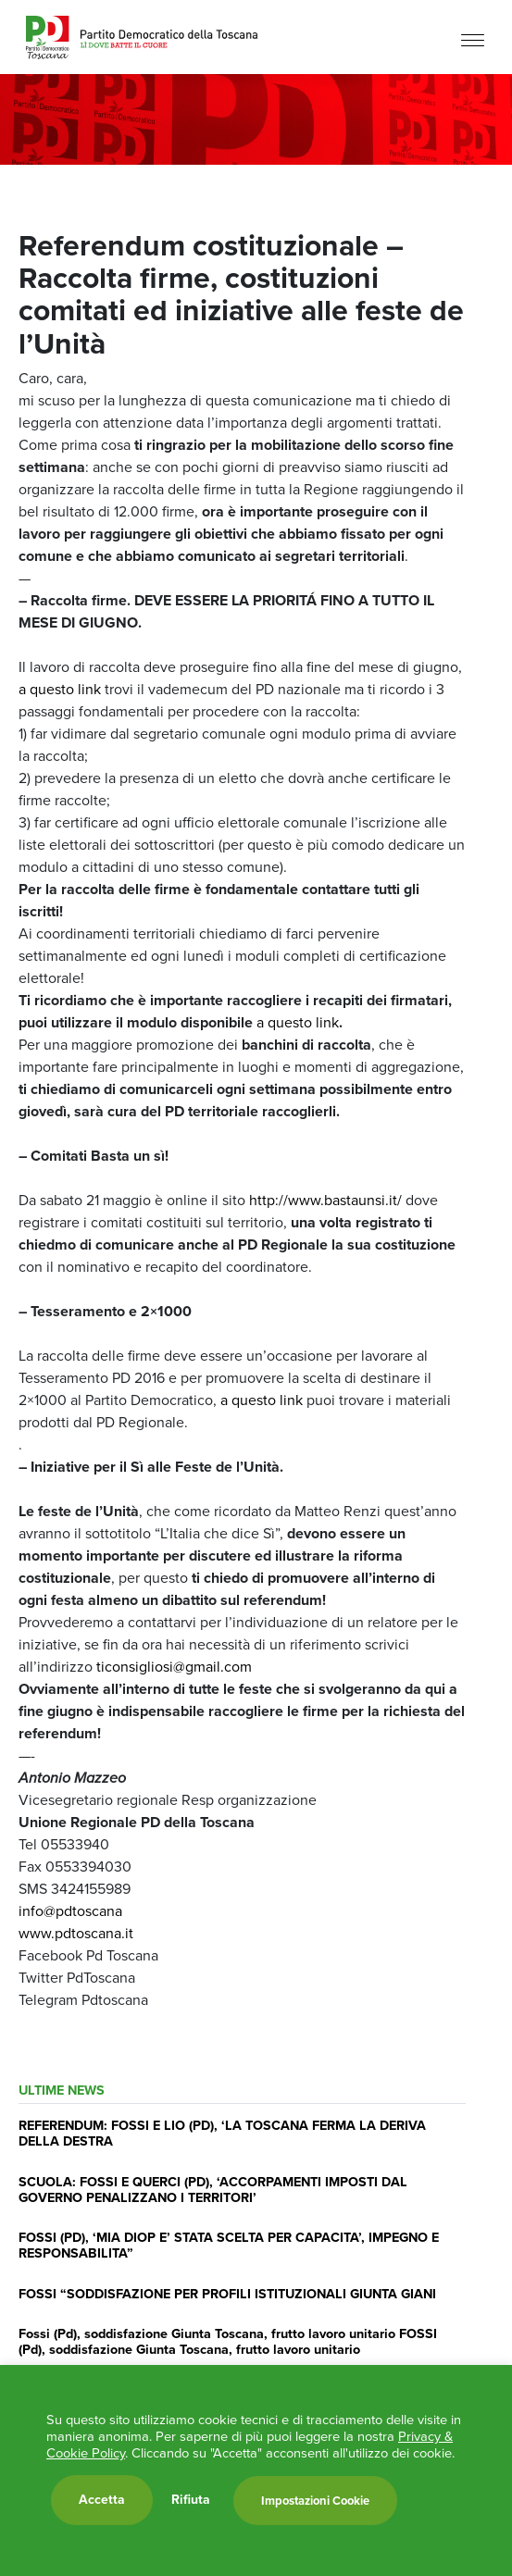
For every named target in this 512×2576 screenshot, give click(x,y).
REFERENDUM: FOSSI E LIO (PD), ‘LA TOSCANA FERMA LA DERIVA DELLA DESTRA (222, 2133)
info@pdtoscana (70, 1911)
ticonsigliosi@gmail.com (174, 1666)
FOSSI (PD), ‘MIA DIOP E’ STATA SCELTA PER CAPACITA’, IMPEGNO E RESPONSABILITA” (229, 2245)
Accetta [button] (102, 2499)
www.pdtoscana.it (76, 1933)
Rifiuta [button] (190, 2500)
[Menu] (472, 39)
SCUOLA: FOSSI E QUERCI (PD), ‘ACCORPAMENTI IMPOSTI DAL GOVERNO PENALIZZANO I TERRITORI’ (213, 2190)
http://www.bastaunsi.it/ (325, 1200)
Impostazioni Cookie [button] (315, 2500)
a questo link (60, 689)
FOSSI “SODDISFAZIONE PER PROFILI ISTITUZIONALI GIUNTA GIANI (227, 2294)
